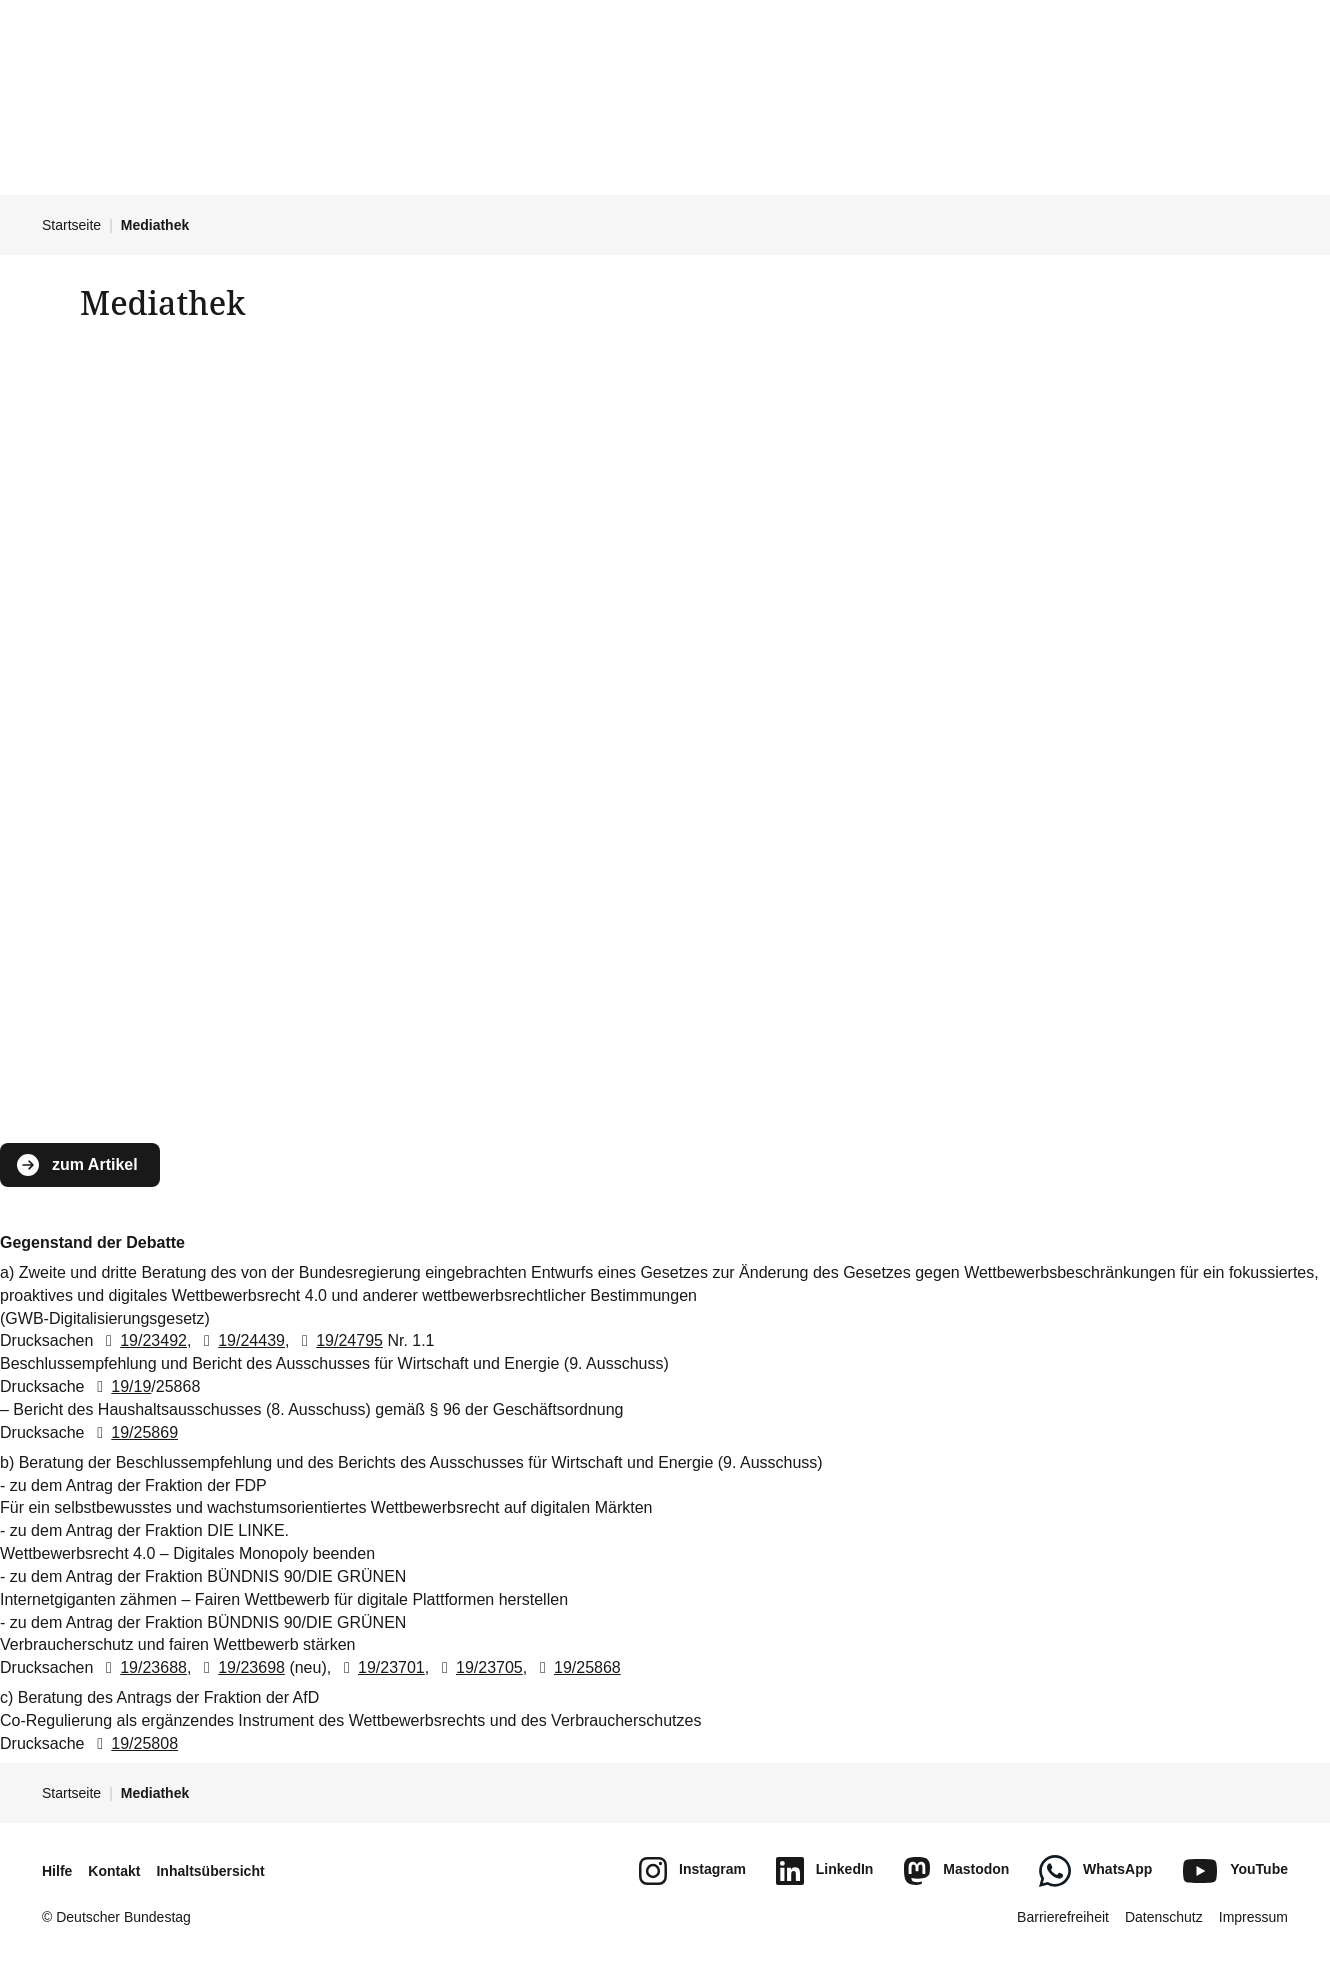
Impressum (1253, 1917)
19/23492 (142, 1340)
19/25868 (576, 1667)
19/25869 (133, 1432)
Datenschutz (1164, 1917)
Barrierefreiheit (1063, 1917)
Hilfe (57, 1871)
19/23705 (478, 1667)
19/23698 (240, 1667)
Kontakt (114, 1871)
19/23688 (142, 1667)
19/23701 (380, 1667)
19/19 (120, 1386)
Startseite (71, 225)
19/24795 (338, 1340)
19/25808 (133, 1743)
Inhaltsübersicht (210, 1871)
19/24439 (240, 1340)
